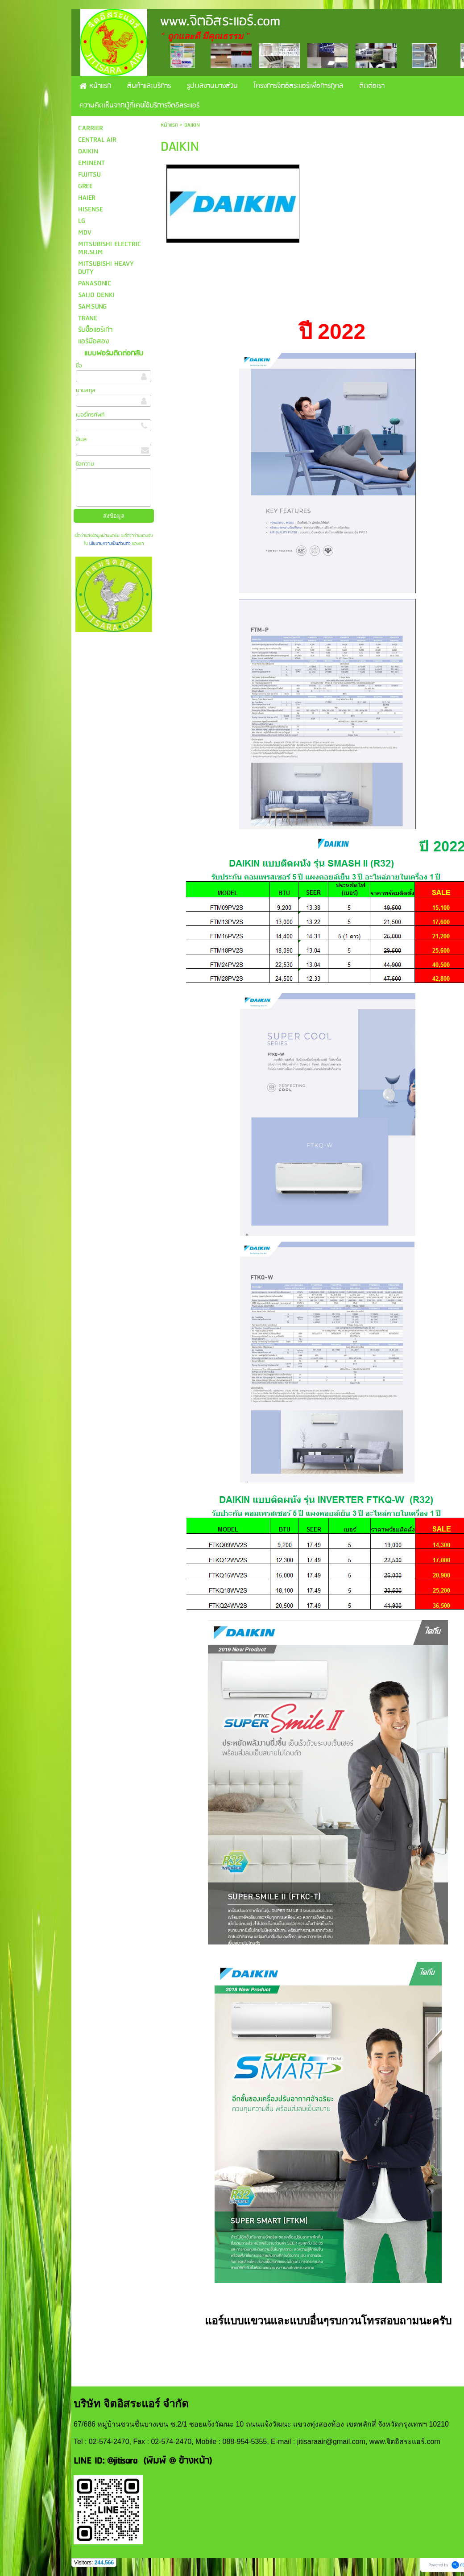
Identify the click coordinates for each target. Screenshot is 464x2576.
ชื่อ (79, 366)
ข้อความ (85, 464)
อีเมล (81, 439)
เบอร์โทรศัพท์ (90, 415)
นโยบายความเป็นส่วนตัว (110, 543)
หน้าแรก (169, 125)
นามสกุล (85, 390)
